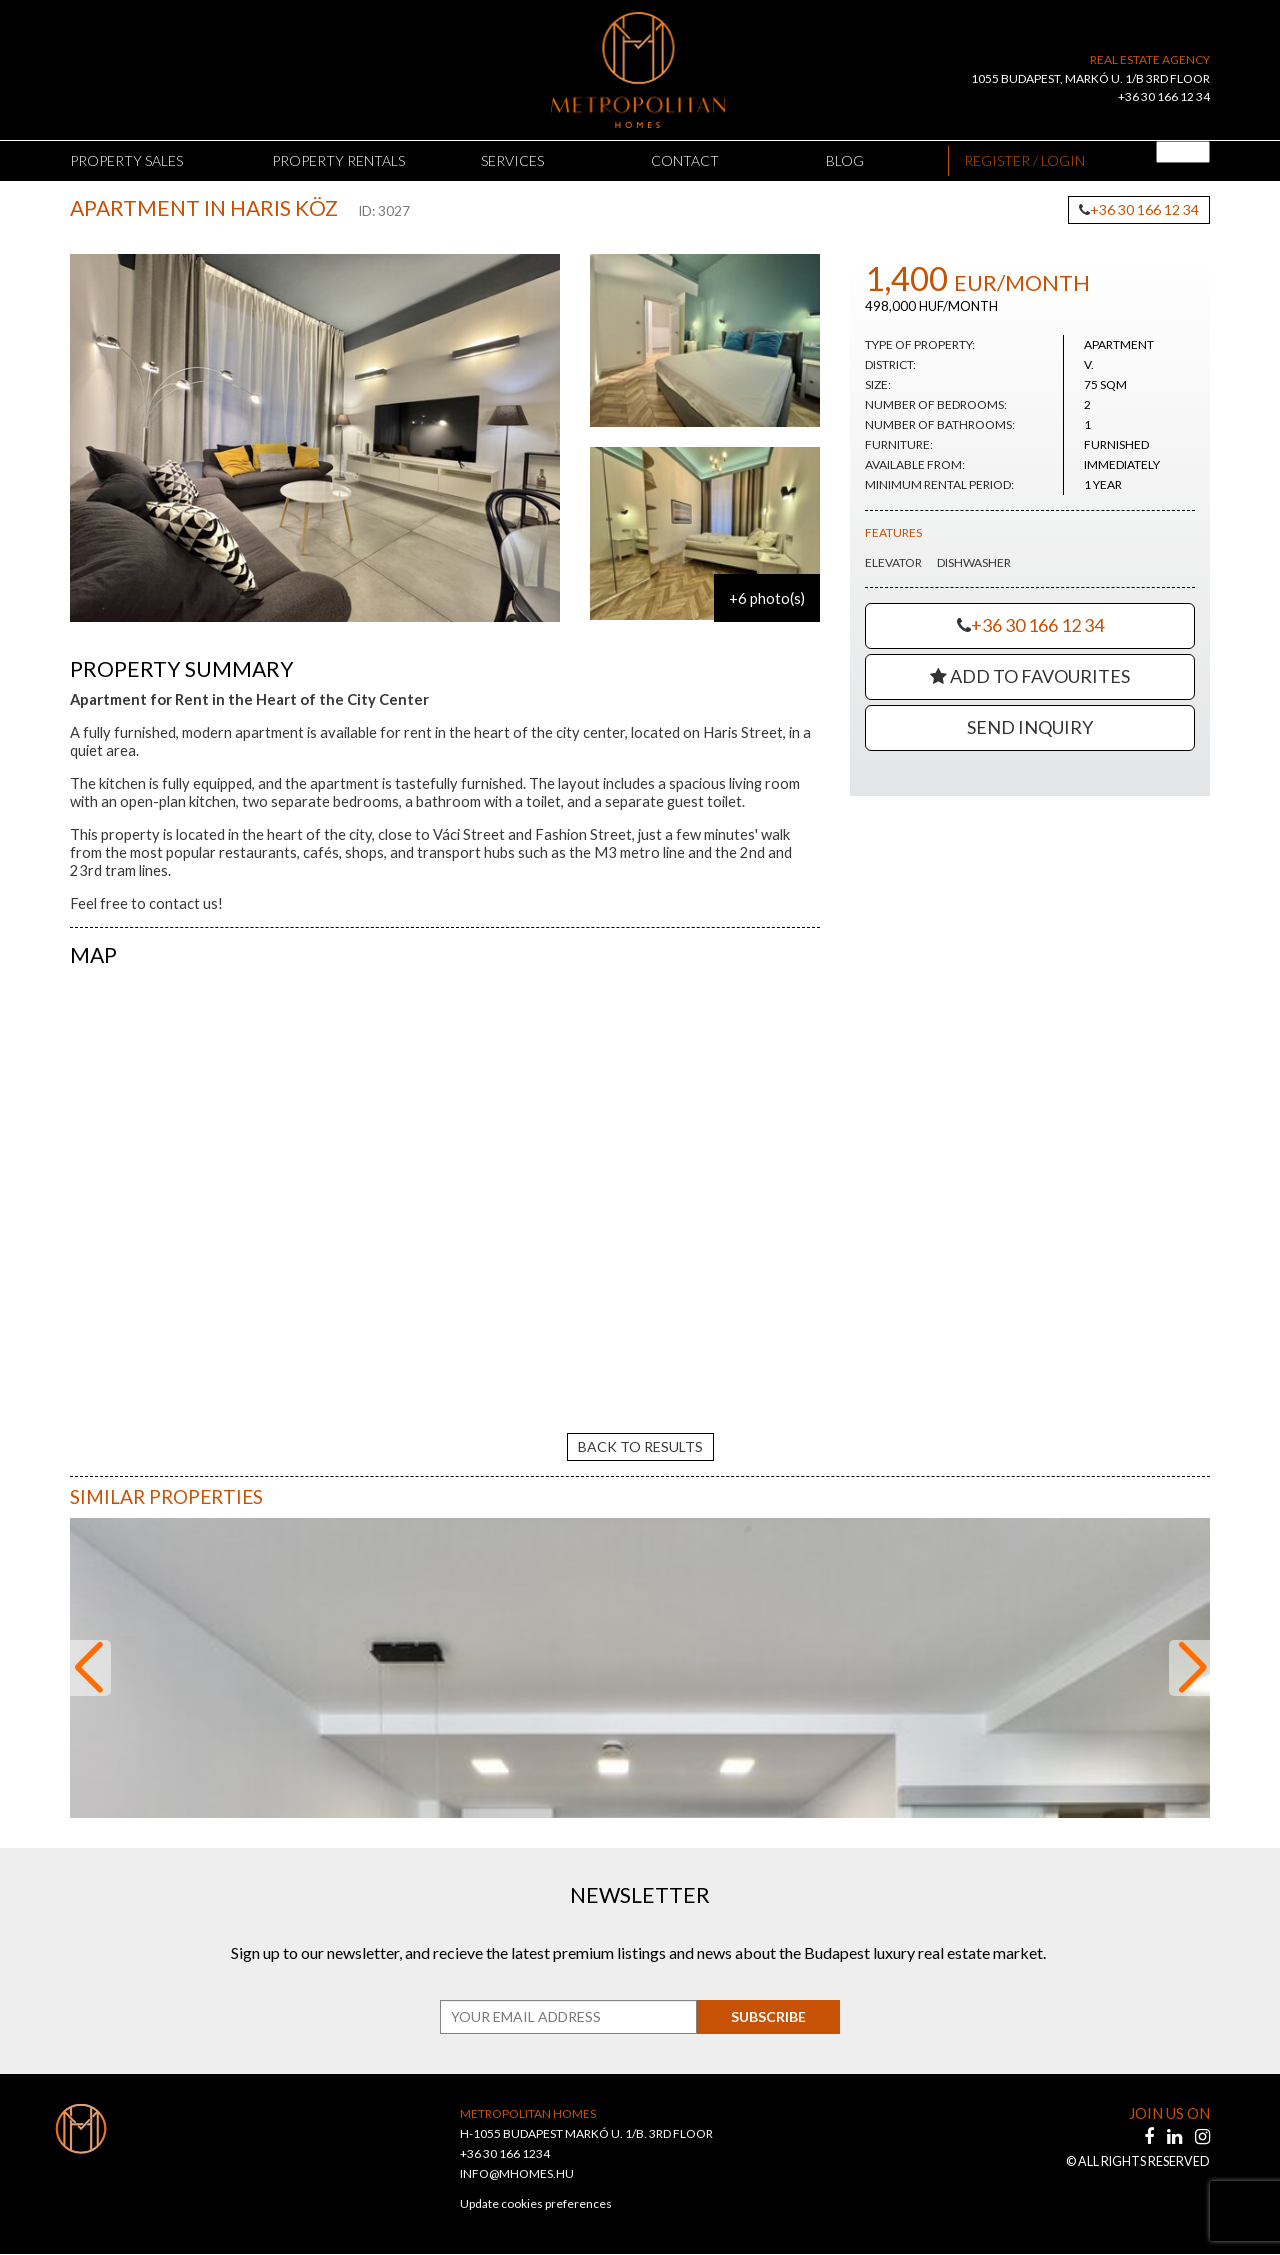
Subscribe (765, 2017)
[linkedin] (1176, 2137)
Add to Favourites (1030, 676)
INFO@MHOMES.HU (517, 2174)
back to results (640, 1446)
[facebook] (1150, 2137)
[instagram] (1202, 2137)
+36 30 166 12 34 (1164, 96)
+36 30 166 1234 (505, 2154)
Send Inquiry (1030, 727)
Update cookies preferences (536, 2204)
